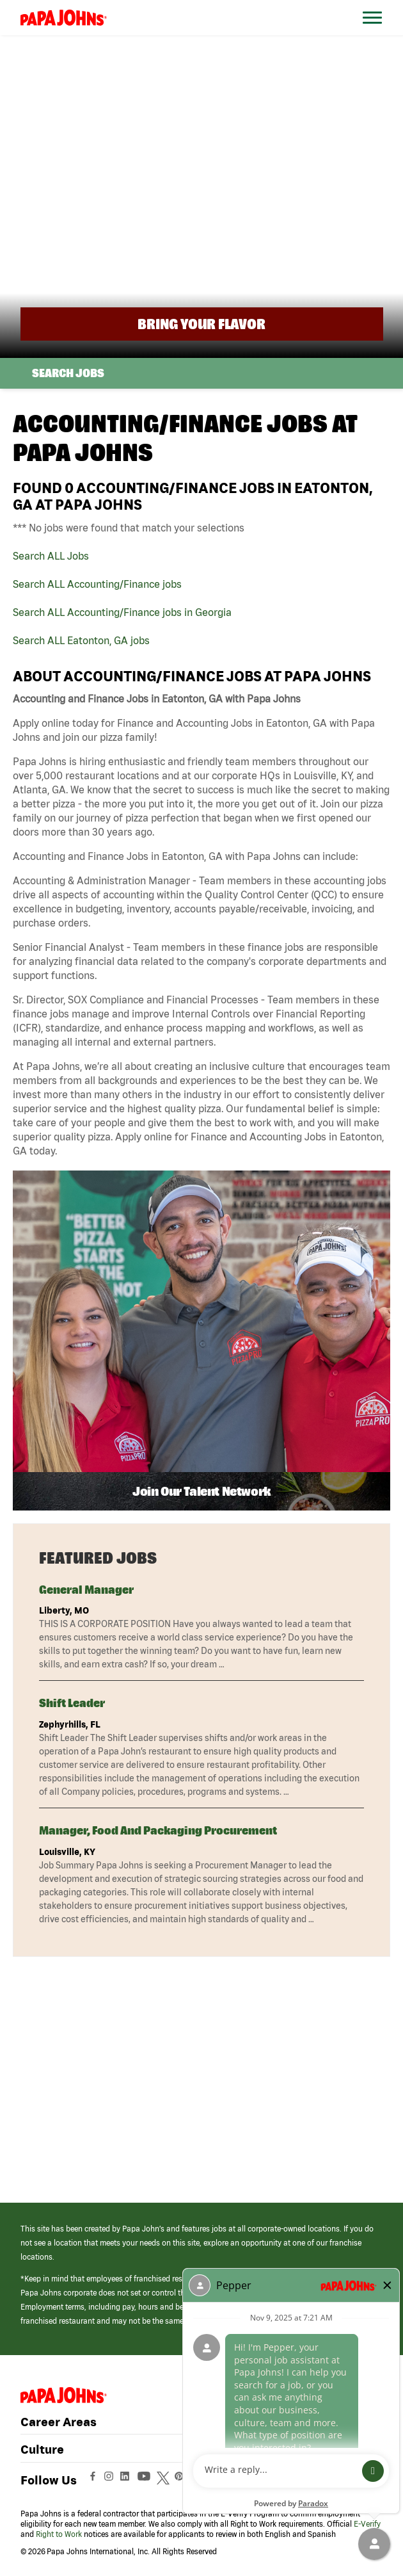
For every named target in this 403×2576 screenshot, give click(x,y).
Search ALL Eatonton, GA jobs (81, 640)
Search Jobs (68, 373)
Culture (42, 2449)
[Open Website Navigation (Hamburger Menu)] (373, 33)
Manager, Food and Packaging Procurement (158, 1830)
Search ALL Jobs (51, 556)
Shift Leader (72, 1703)
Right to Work (59, 2534)
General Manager (86, 1589)
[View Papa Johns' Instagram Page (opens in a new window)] (110, 2480)
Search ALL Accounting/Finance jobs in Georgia (122, 612)
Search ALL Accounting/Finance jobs (97, 584)
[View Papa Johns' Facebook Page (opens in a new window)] (94, 2480)
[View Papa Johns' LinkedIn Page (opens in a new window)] (128, 2480)
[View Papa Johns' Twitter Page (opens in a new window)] (165, 2480)
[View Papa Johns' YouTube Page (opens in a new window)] (147, 2480)
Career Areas (58, 2422)
